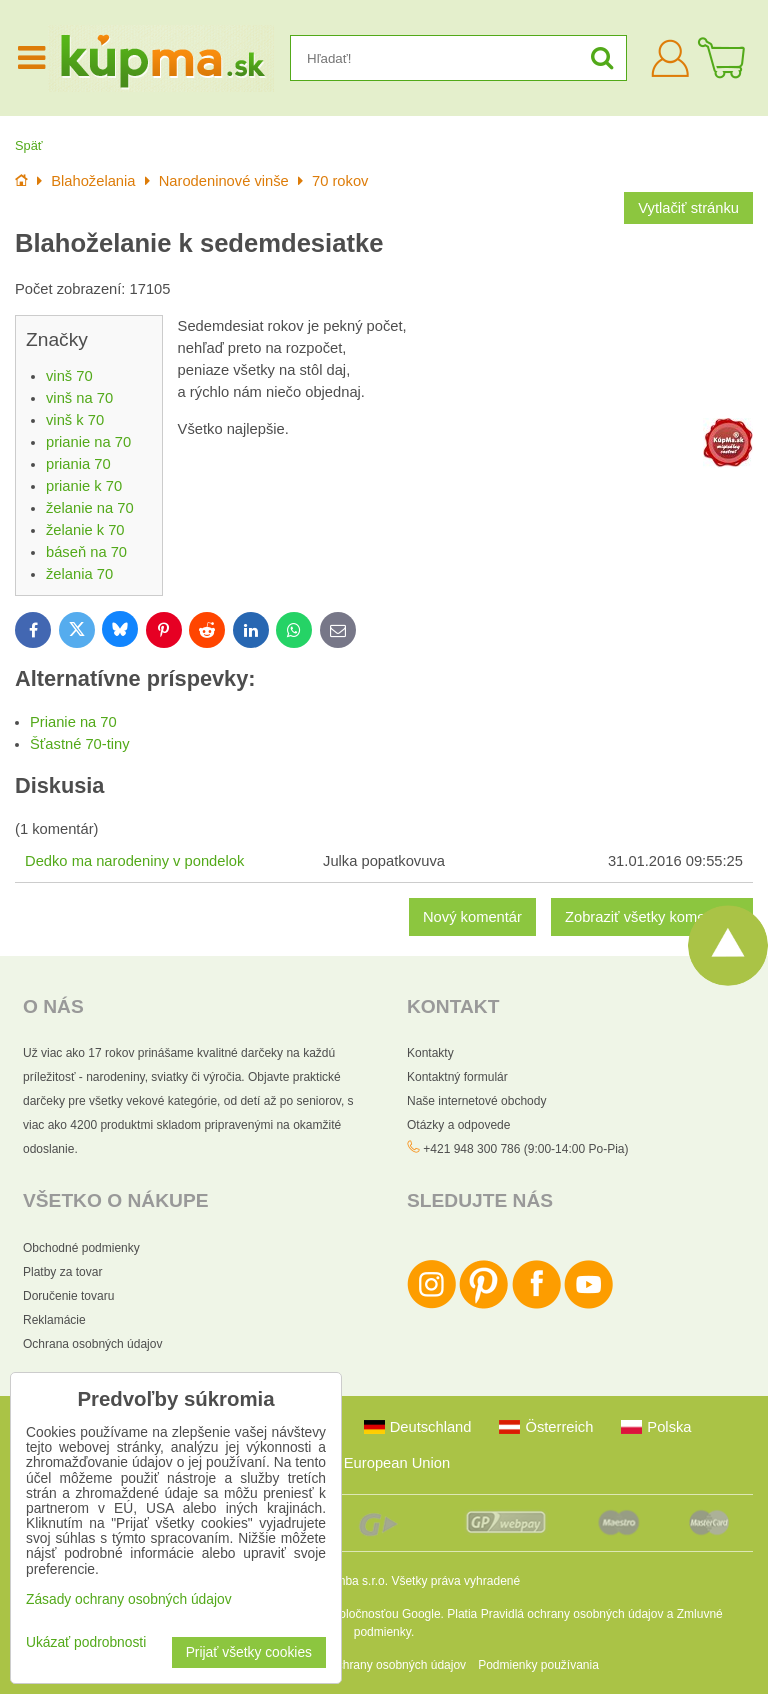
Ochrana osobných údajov (92, 1344)
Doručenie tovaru (68, 1296)
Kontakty (430, 1053)
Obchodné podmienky (81, 1248)
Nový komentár (472, 917)
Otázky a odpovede (458, 1125)
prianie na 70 (88, 442)
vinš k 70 (75, 420)
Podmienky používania (538, 1665)
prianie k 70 (84, 486)
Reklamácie (54, 1320)
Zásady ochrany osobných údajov (376, 1665)
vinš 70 (69, 376)
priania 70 (78, 464)
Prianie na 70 (73, 722)
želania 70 (79, 574)
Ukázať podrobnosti (86, 1642)
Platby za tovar (62, 1272)
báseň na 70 (86, 552)
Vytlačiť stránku (688, 208)
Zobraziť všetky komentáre (652, 917)
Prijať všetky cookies (249, 1652)
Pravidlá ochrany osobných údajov (572, 1614)
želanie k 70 (85, 530)
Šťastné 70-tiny (80, 744)
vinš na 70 (79, 398)
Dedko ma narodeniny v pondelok (134, 861)
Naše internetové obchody (476, 1101)
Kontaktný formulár (457, 1077)
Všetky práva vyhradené (455, 1581)
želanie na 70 (90, 508)
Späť (29, 145)
